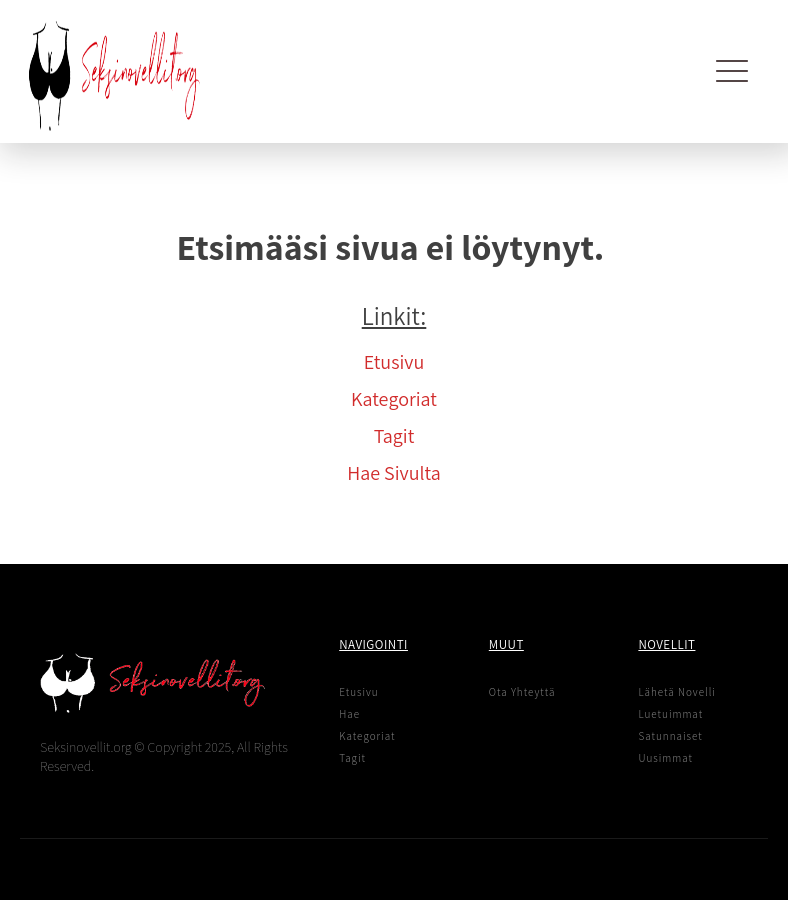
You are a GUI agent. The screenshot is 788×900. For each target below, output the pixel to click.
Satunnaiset (670, 736)
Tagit (394, 436)
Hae (349, 714)
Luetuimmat (670, 714)
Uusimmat (665, 758)
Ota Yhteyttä (522, 692)
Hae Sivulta (393, 473)
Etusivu (394, 362)
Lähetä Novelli (676, 692)
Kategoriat (394, 399)
